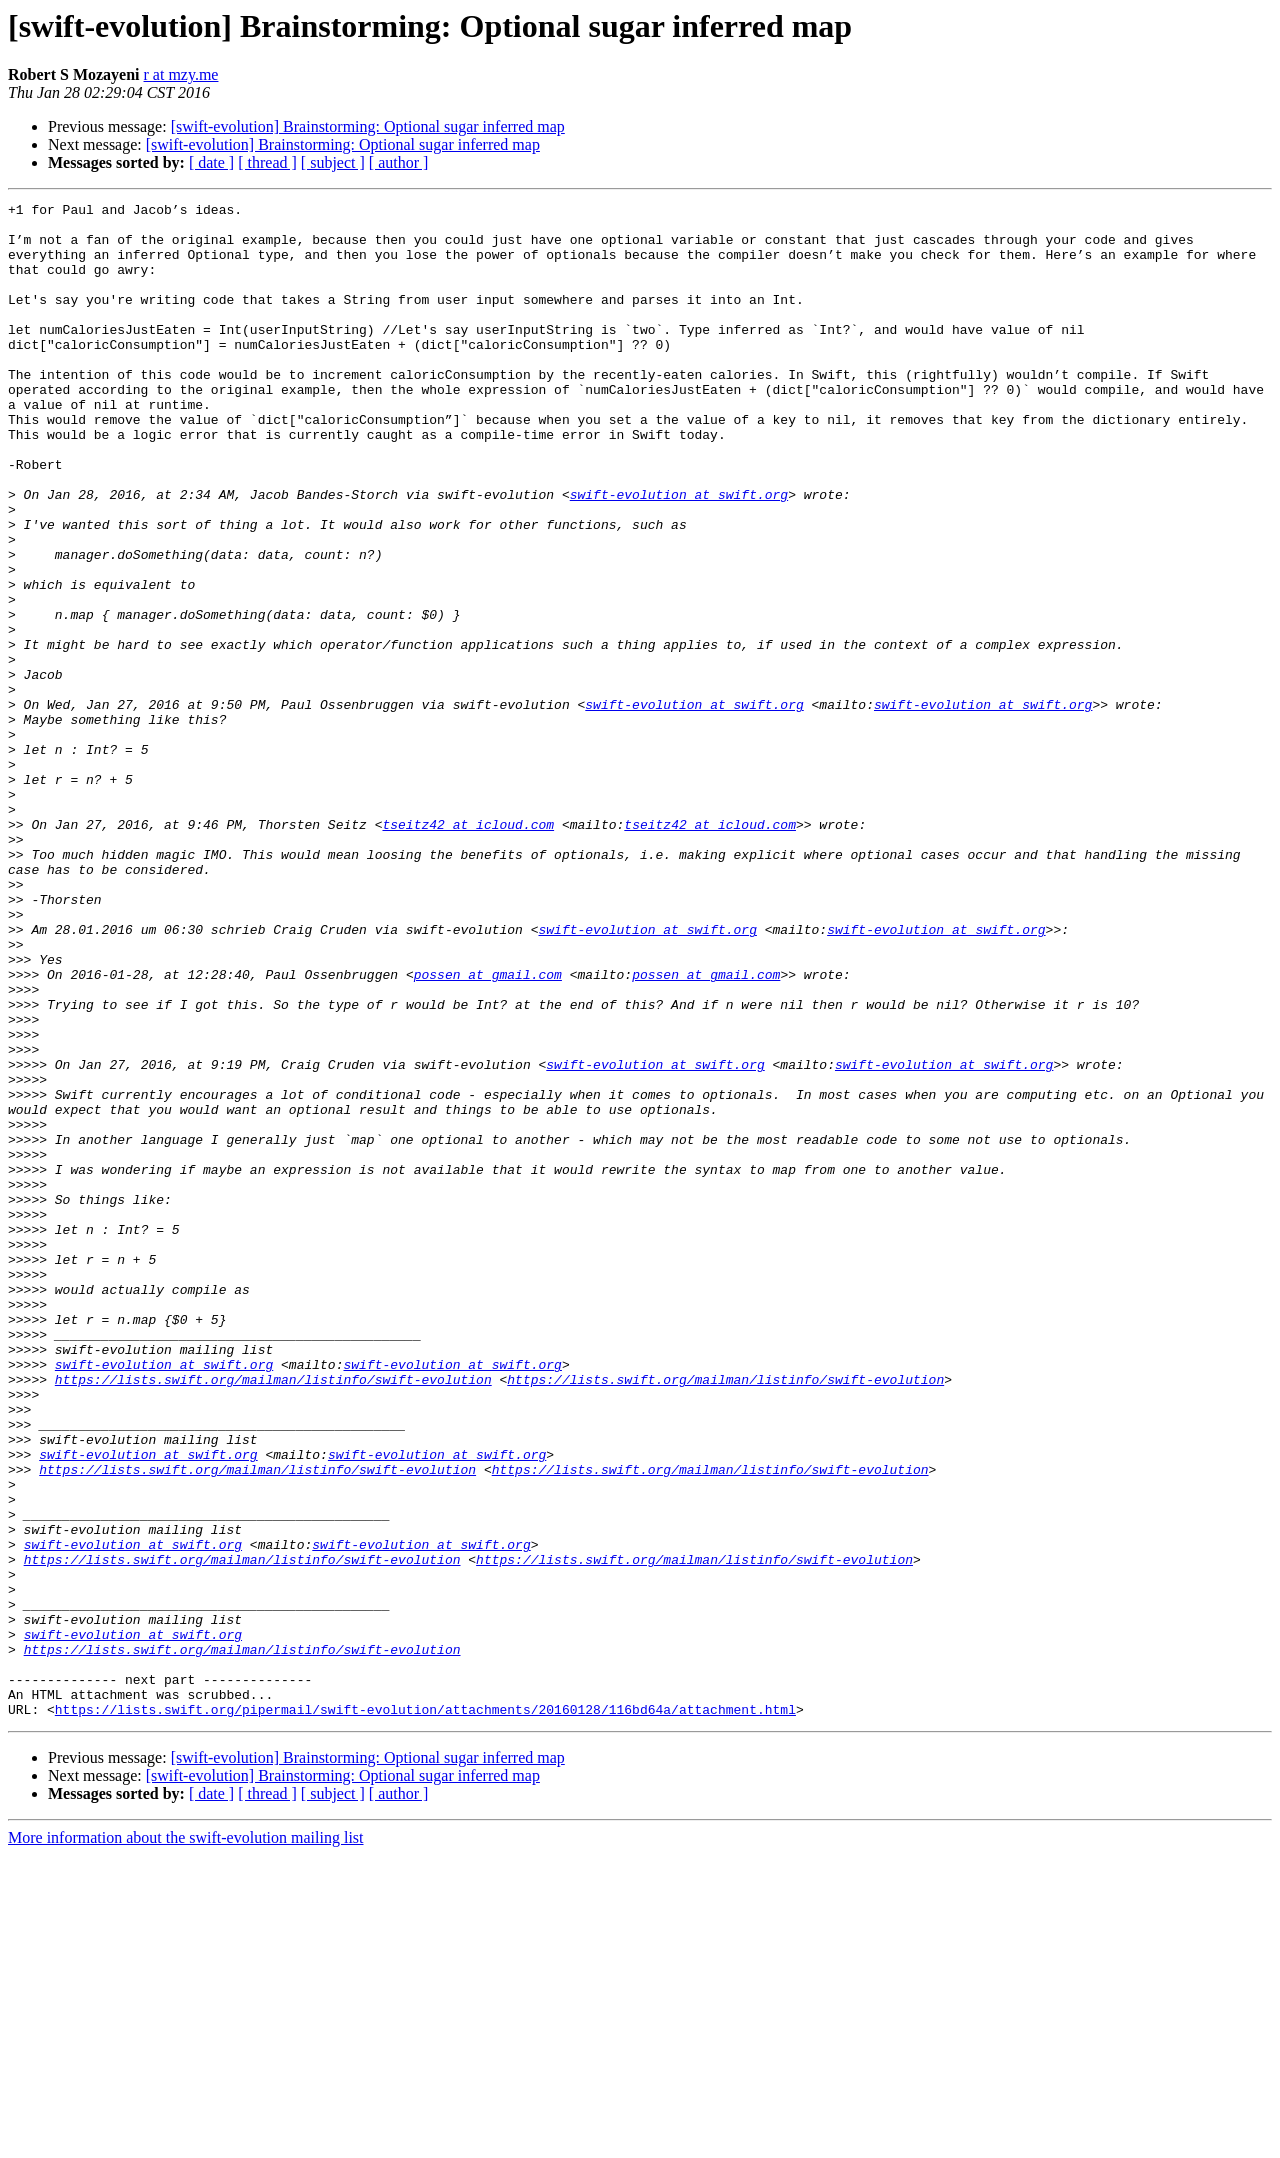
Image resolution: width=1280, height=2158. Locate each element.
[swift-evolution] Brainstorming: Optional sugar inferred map (368, 126)
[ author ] (399, 162)
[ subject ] (333, 162)
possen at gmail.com (488, 1130)
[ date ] (211, 162)
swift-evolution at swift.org (679, 554)
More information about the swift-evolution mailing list (186, 2140)
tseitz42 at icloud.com (468, 950)
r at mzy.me (181, 74)
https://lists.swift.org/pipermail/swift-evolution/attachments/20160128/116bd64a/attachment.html (425, 2012)
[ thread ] (267, 162)
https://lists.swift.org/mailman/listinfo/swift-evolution (273, 1616)
